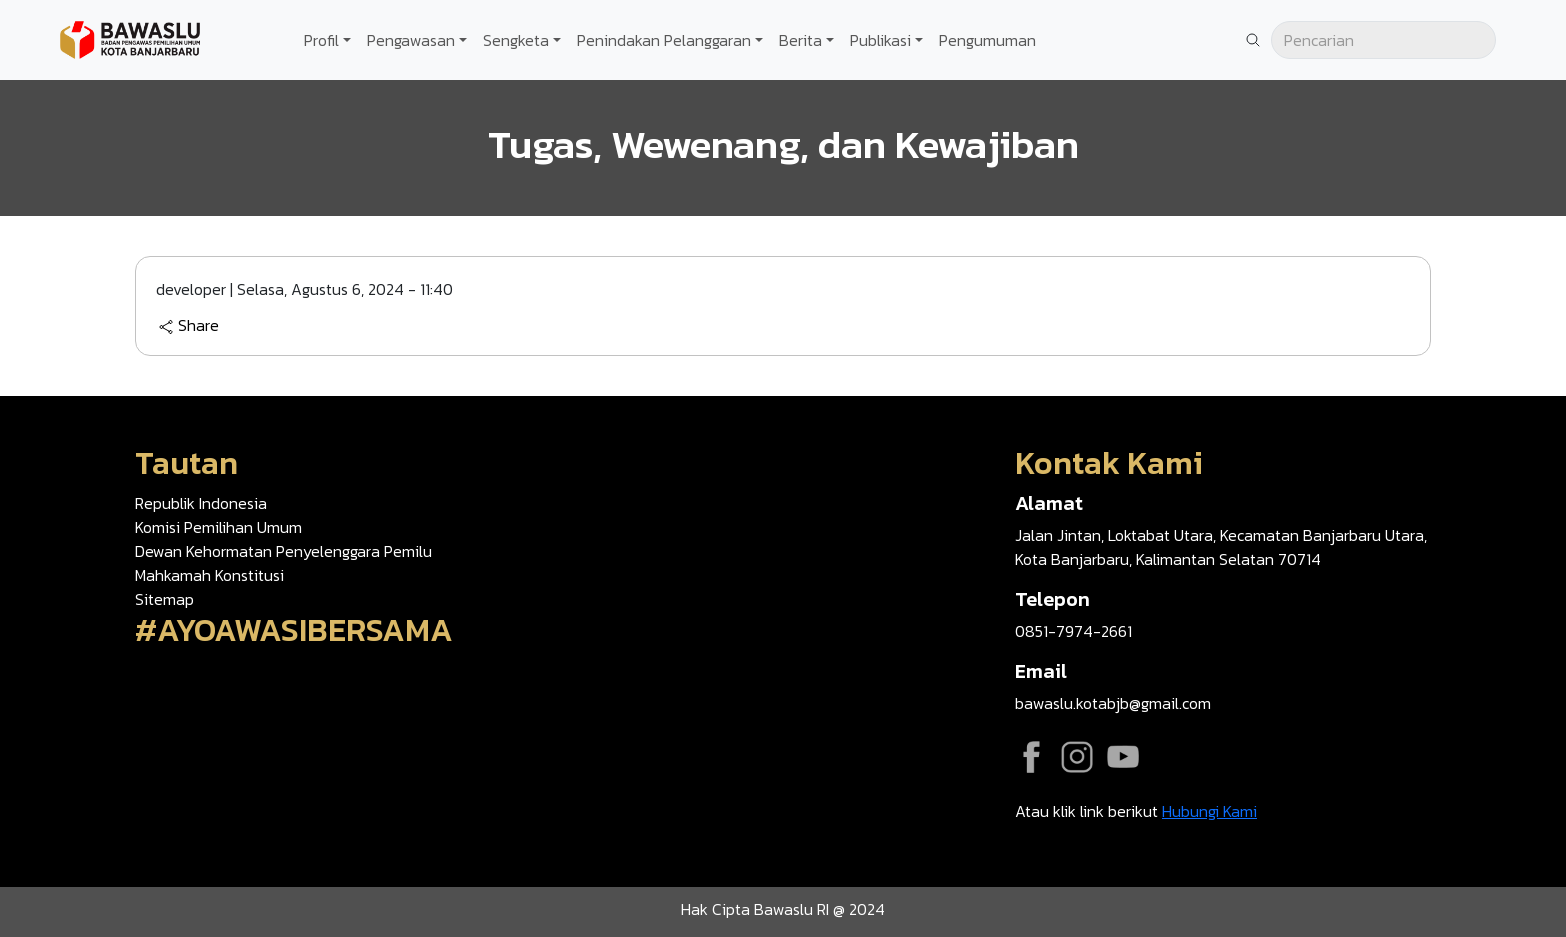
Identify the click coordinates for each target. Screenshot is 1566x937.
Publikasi (880, 40)
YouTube (1123, 757)
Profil (321, 40)
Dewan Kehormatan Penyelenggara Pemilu (283, 551)
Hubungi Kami (1209, 811)
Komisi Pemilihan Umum (218, 527)
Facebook (1031, 757)
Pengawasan (411, 40)
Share (188, 326)
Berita (800, 40)
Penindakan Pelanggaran (664, 40)
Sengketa (516, 40)
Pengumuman (987, 40)
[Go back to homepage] (130, 38)
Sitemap (164, 599)
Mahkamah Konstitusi (209, 575)
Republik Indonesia (201, 503)
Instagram (1077, 757)
